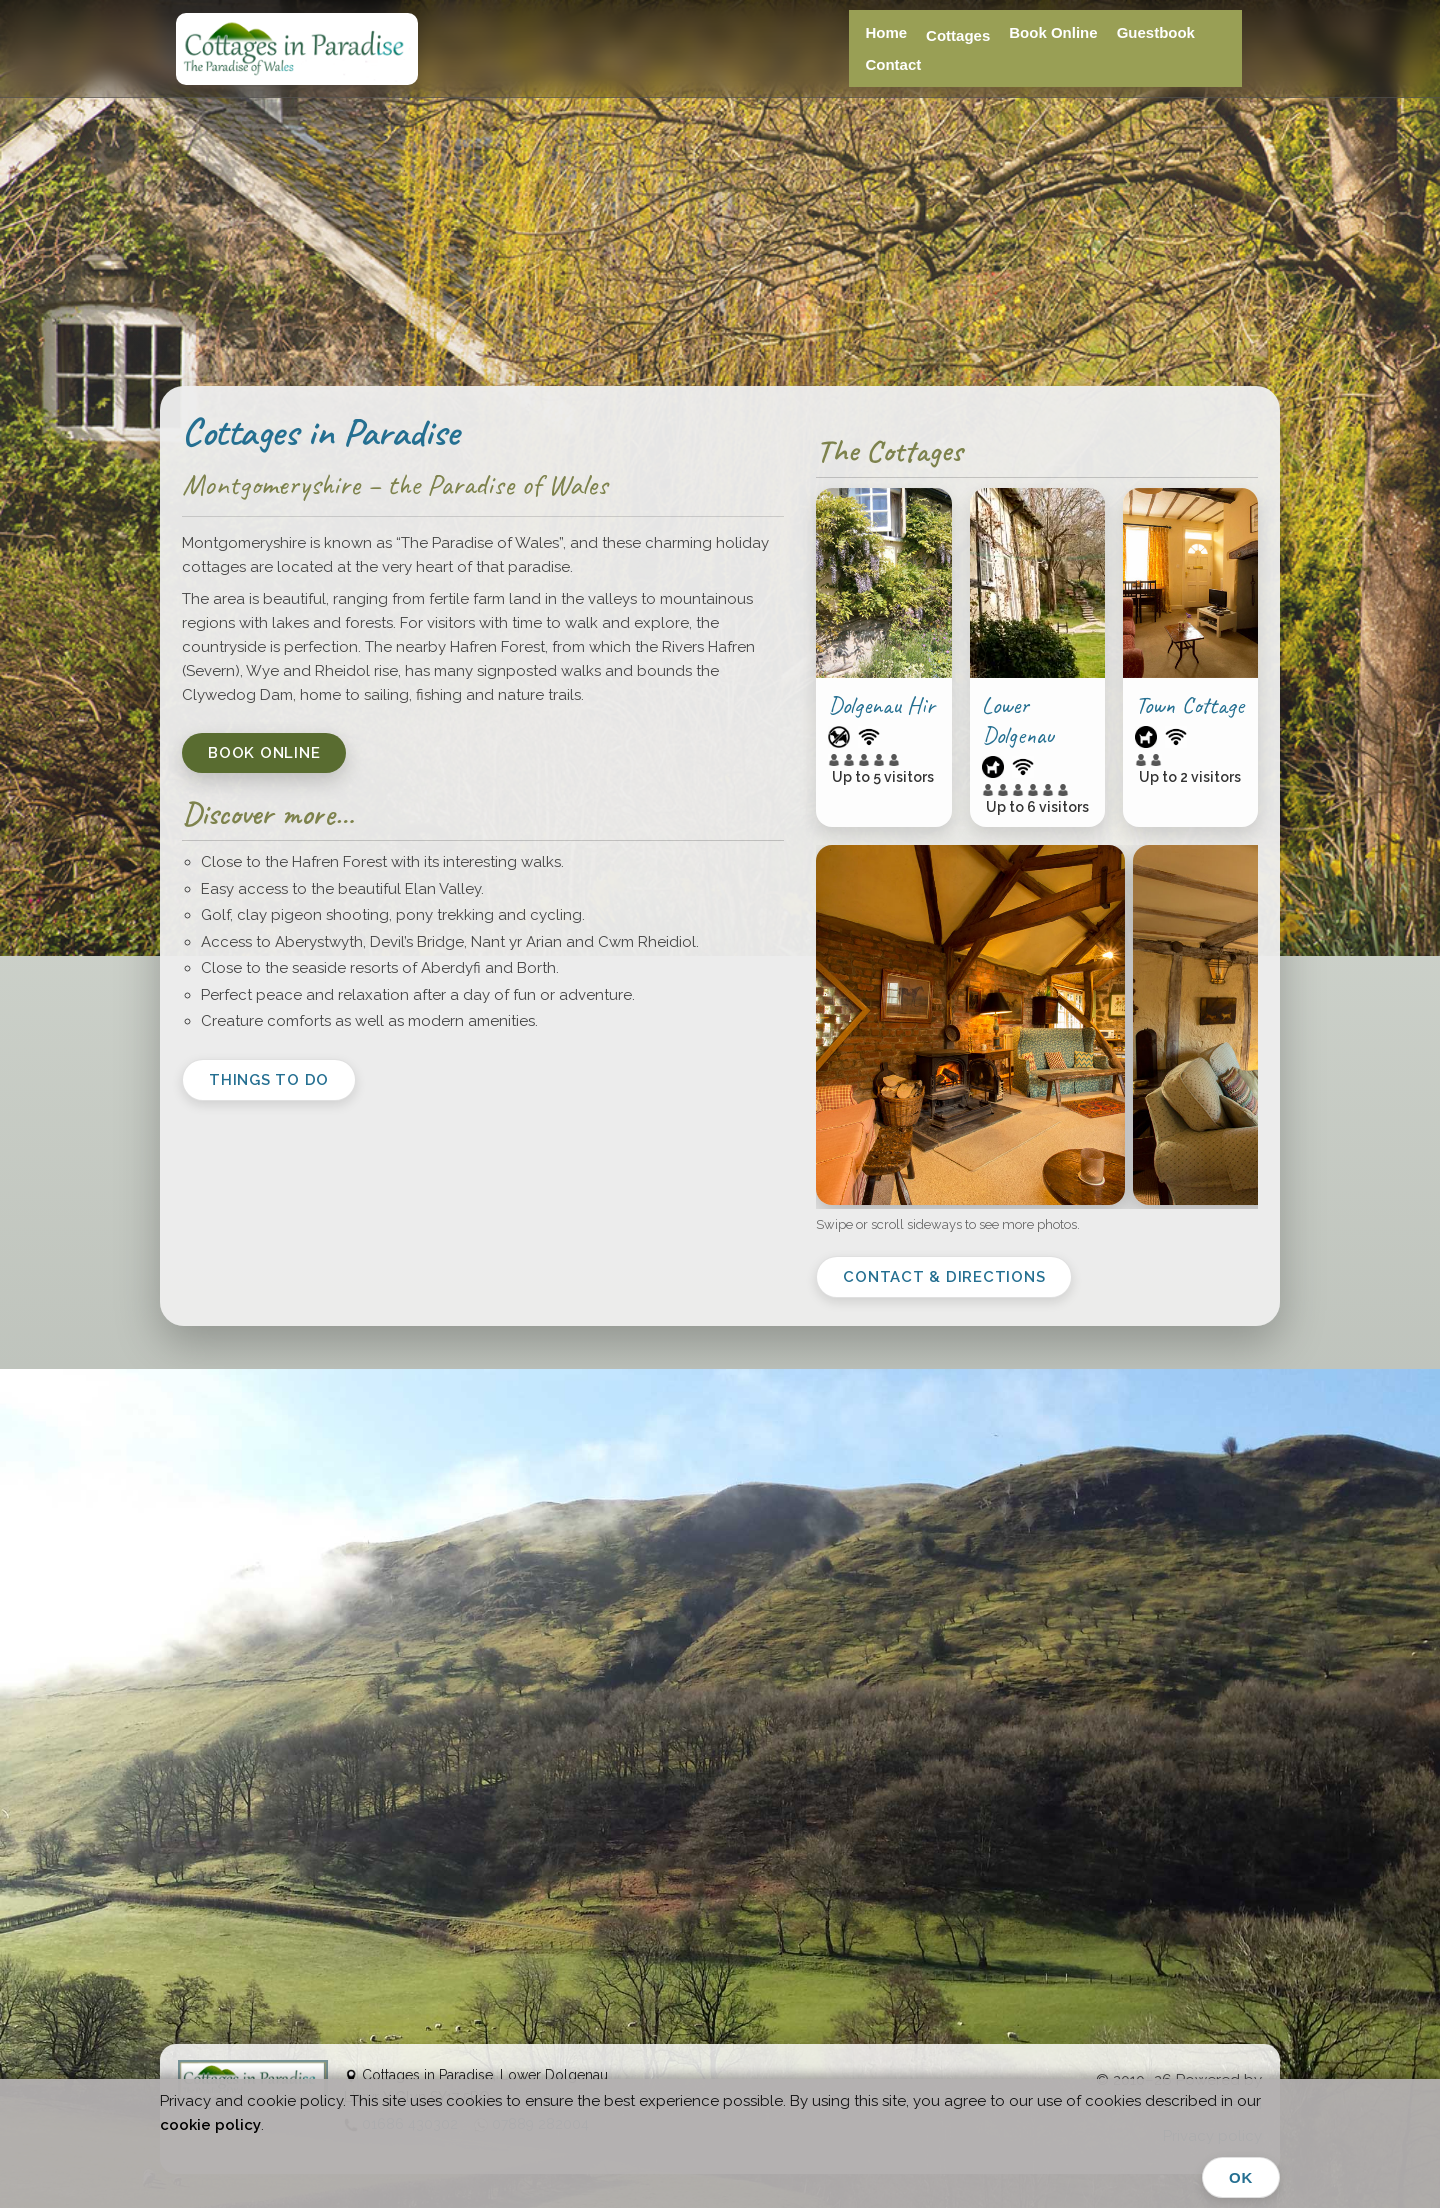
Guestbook (1156, 32)
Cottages (958, 35)
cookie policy (210, 2125)
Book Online (1053, 32)
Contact (893, 64)
